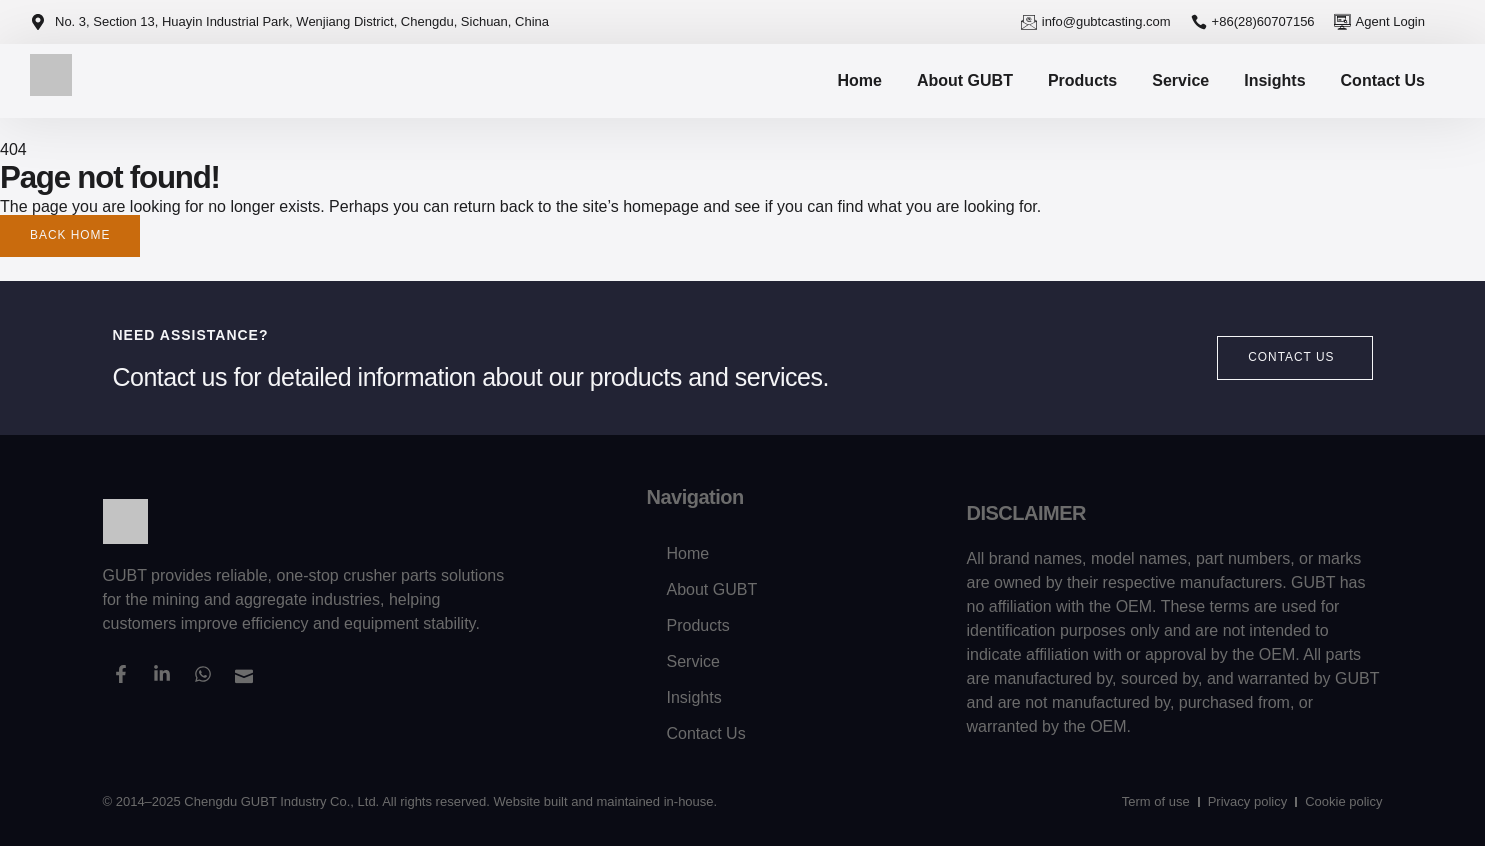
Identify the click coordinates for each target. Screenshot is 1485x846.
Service (1180, 80)
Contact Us (1383, 80)
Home (859, 80)
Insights (1274, 80)
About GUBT (965, 80)
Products (1082, 80)
